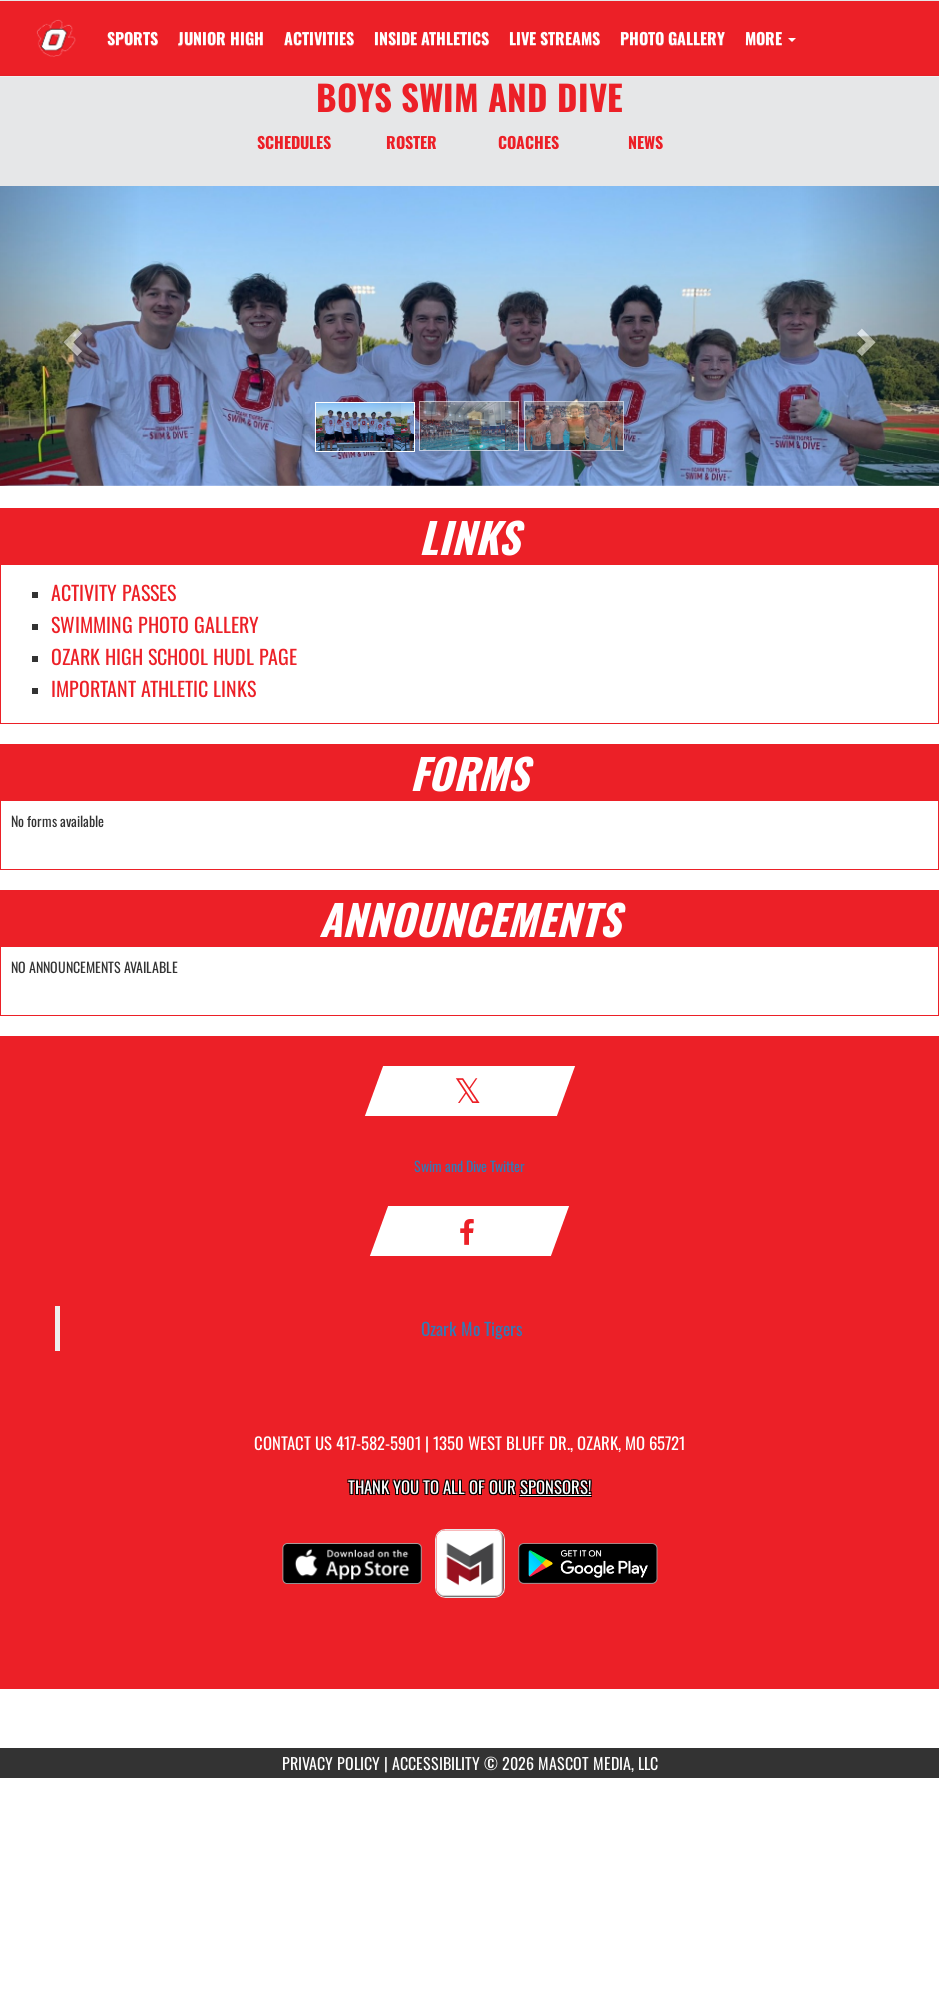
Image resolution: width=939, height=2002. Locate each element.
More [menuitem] (770, 38)
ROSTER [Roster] (411, 142)
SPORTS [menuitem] (132, 38)
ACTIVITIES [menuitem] (319, 38)
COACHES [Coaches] (528, 142)
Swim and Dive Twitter (469, 1165)
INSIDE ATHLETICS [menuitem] (431, 38)
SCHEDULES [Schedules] (294, 142)
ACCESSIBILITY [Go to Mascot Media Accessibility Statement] (436, 1763)
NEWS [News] (645, 142)
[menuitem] (221, 38)
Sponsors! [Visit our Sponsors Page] (555, 1486)
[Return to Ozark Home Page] (56, 26)
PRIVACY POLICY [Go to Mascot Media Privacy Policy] (331, 1763)
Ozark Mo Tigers (472, 1328)
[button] (365, 427)
